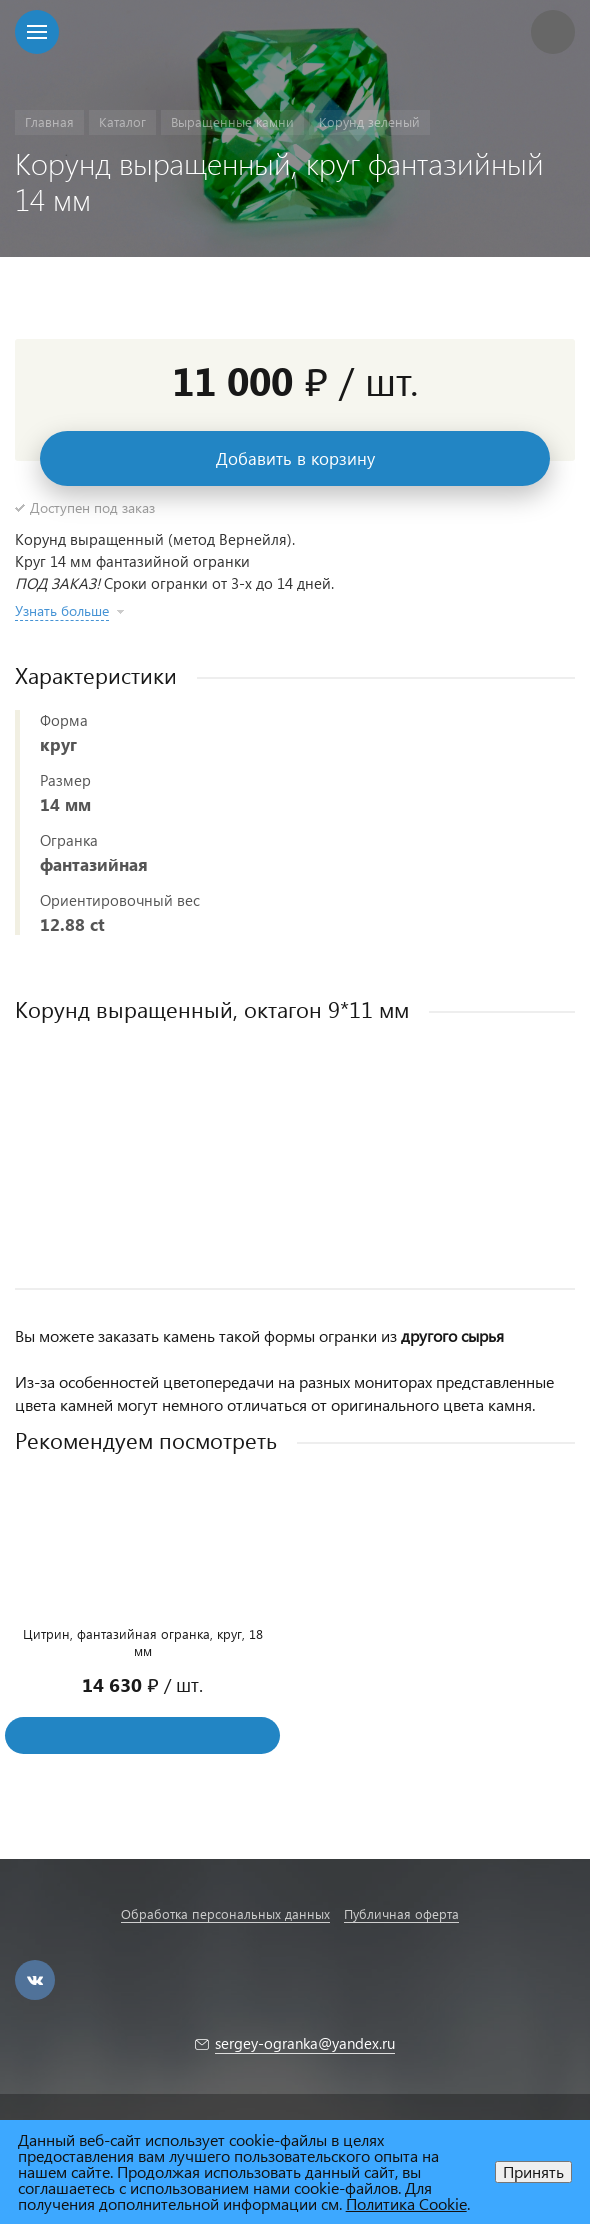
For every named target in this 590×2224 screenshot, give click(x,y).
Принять (533, 2171)
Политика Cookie (406, 2203)
